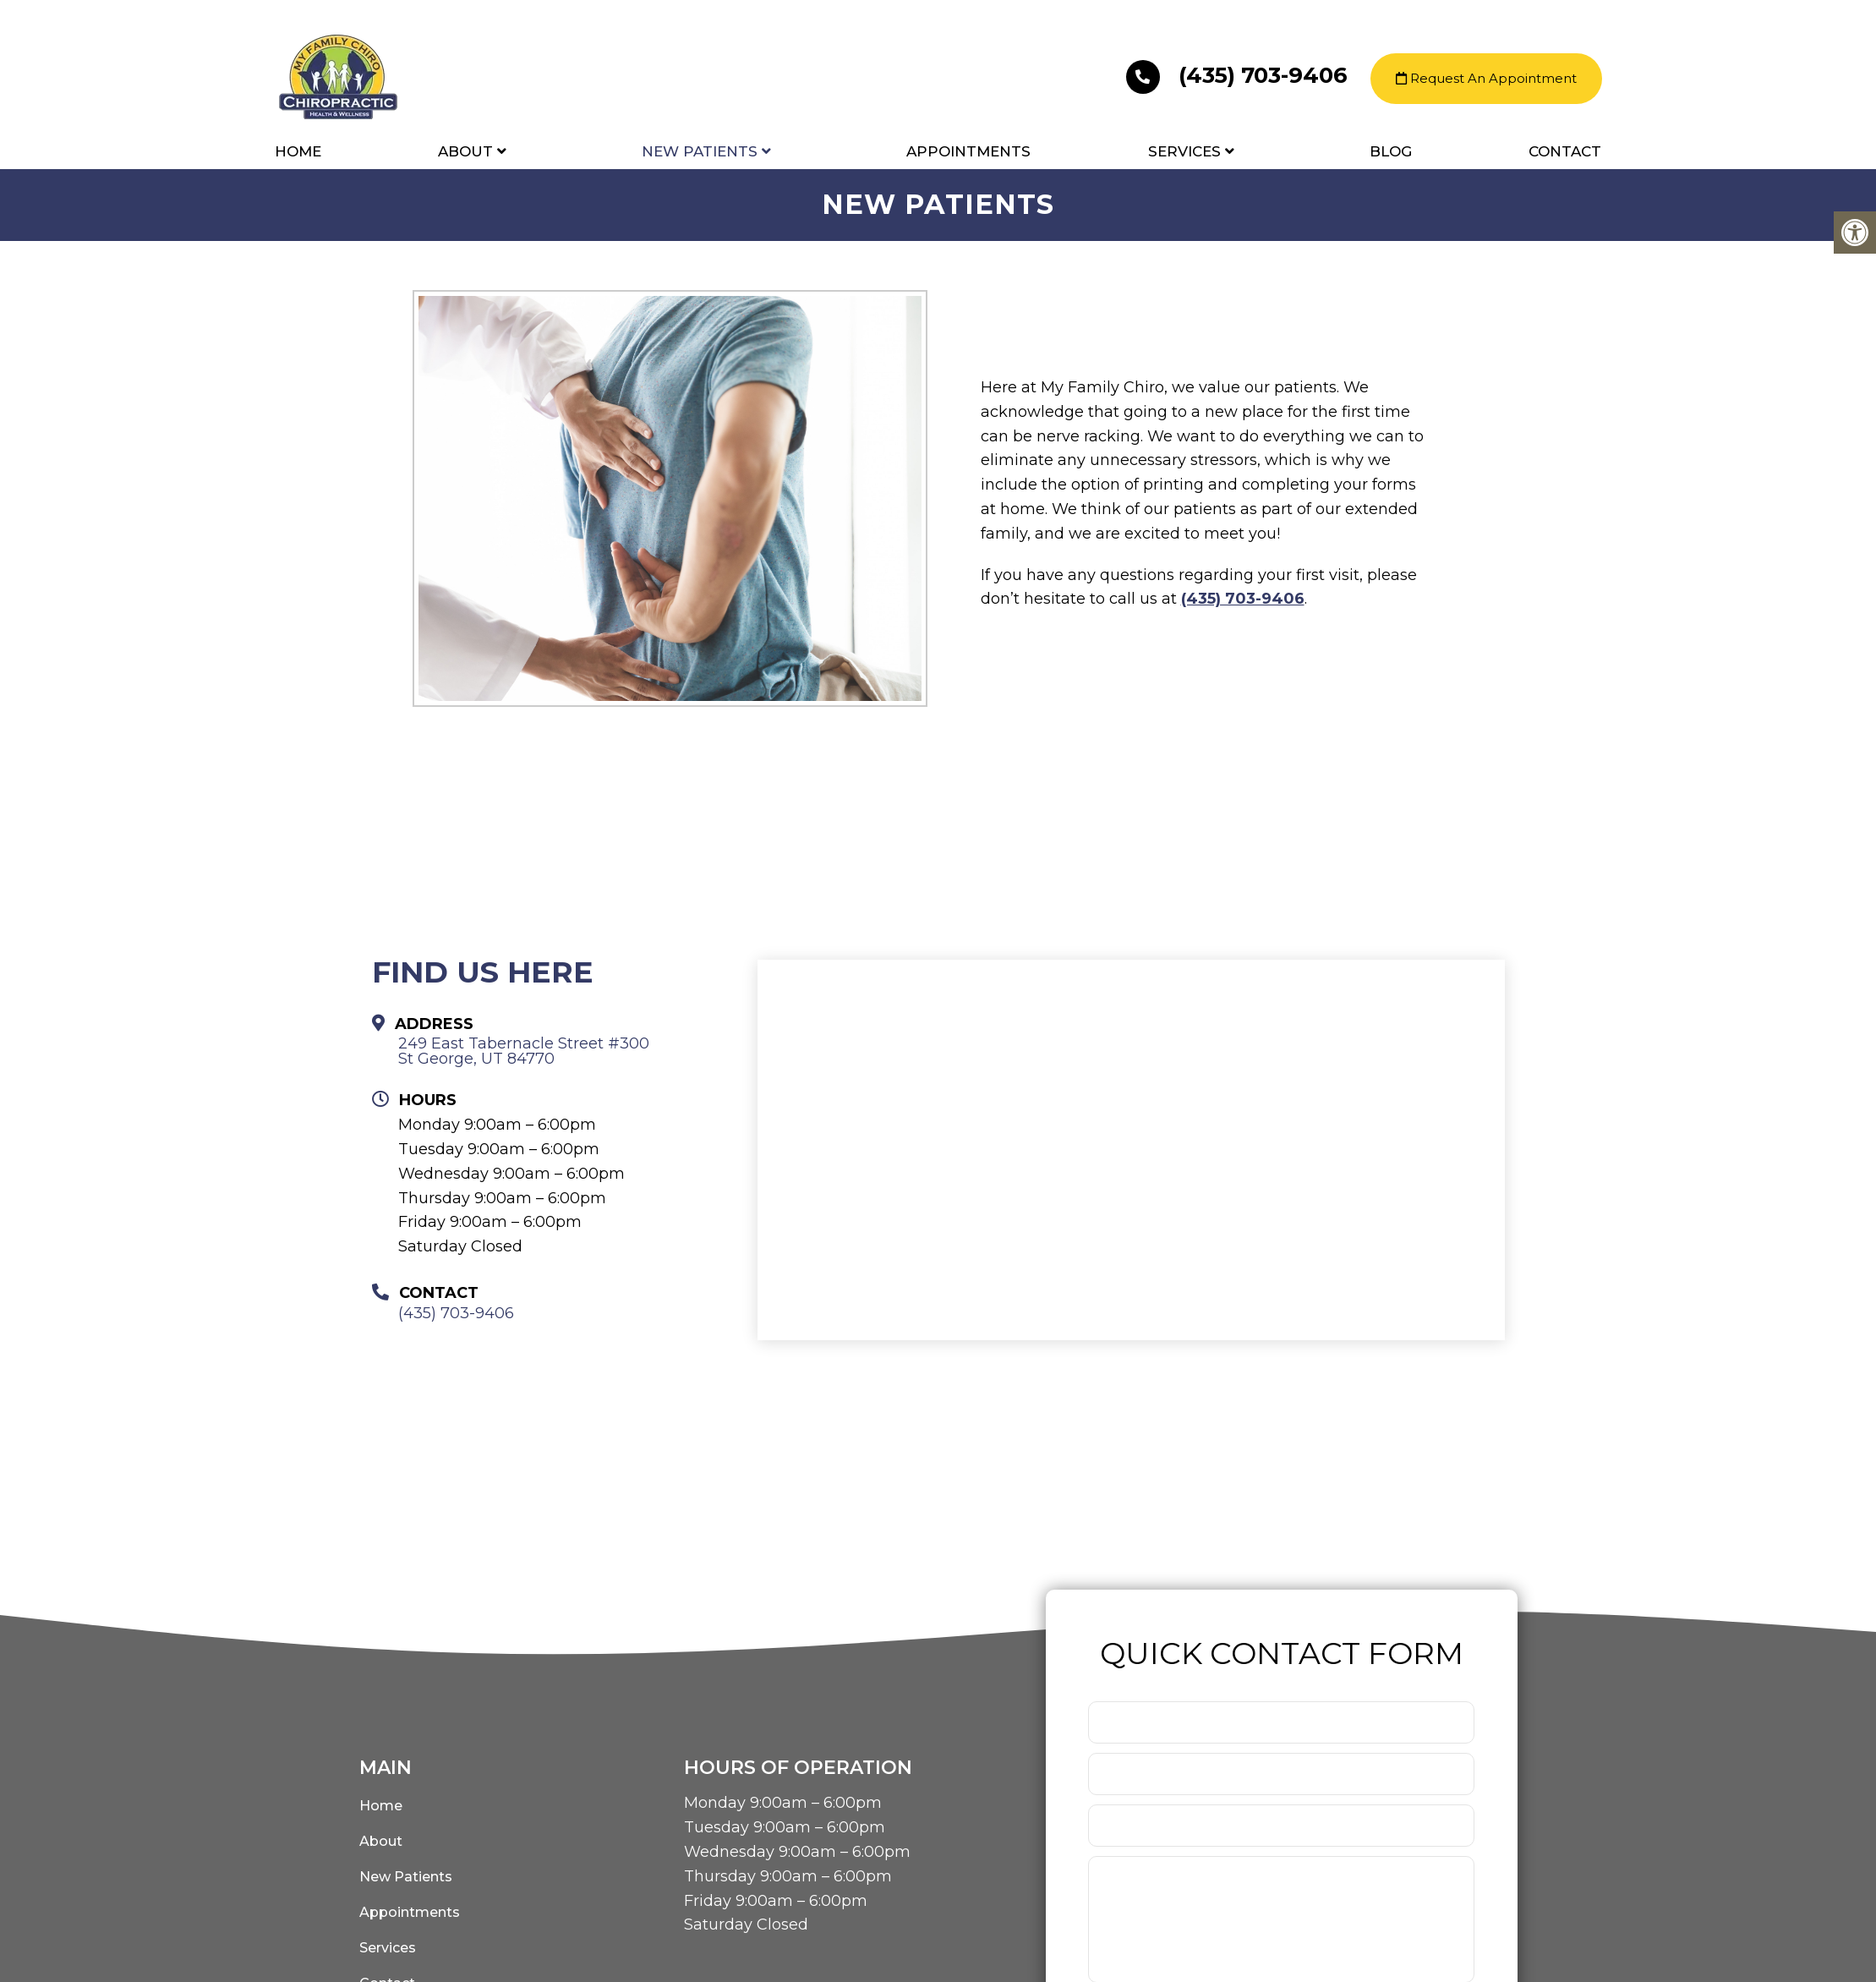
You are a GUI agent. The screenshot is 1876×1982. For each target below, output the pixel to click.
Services (1184, 152)
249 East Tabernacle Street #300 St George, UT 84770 (523, 1051)
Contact (1565, 152)
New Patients (700, 152)
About (465, 152)
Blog (1391, 152)
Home (298, 152)
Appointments (968, 152)
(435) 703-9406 (1240, 76)
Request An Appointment (1486, 79)
